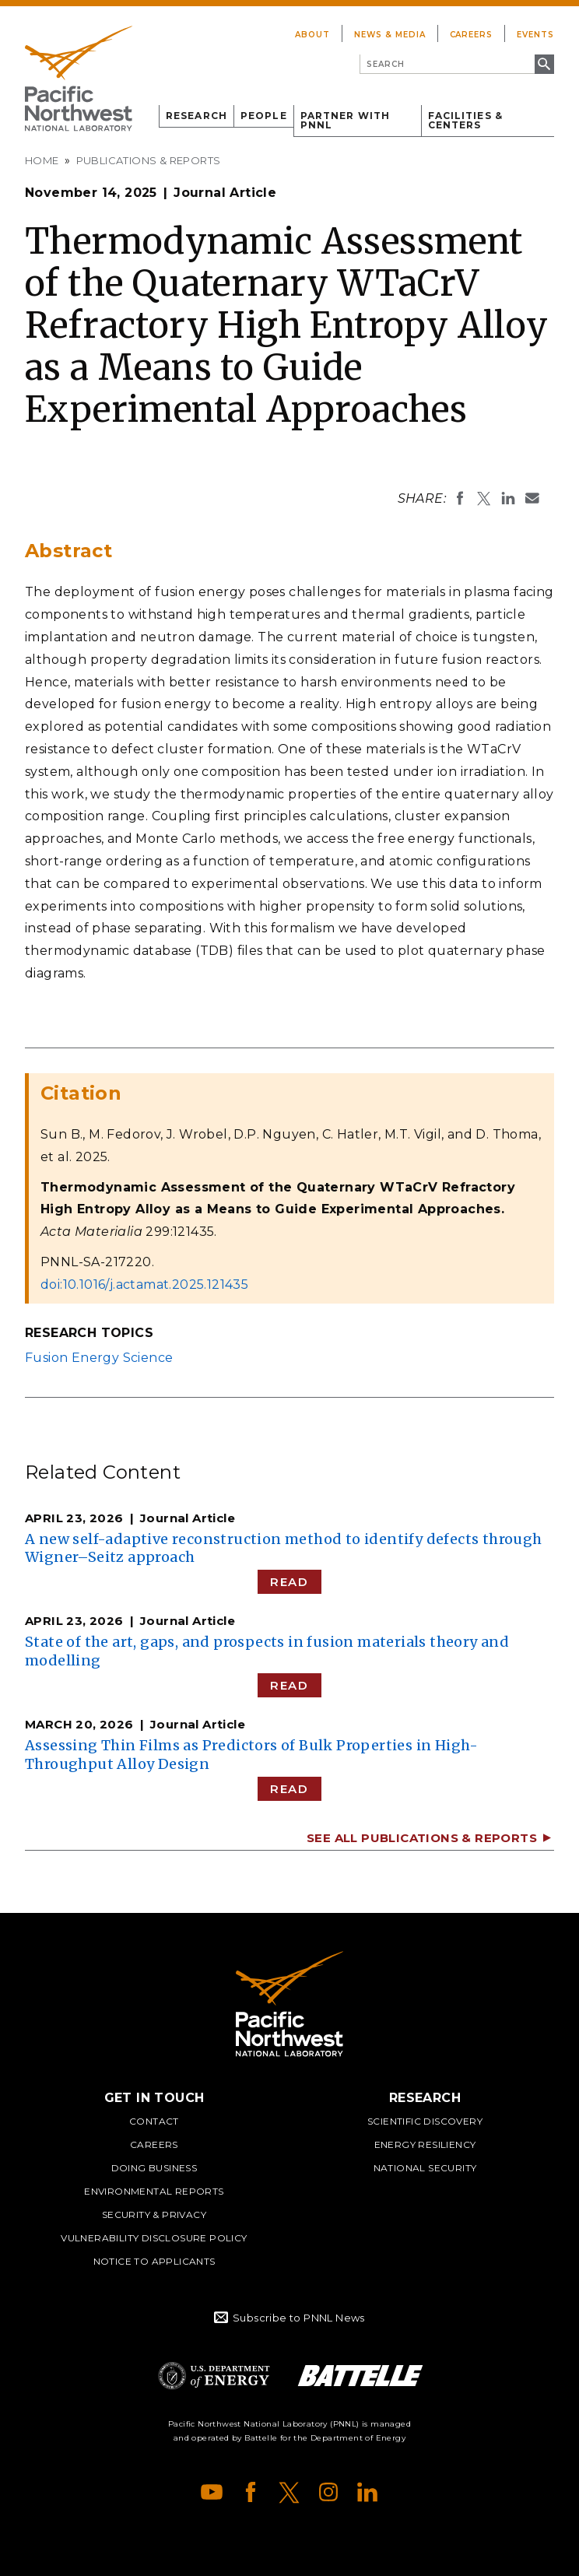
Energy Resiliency (425, 2144)
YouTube (211, 2492)
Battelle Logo (360, 2375)
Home (42, 160)
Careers (471, 35)
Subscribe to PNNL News (299, 2317)
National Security (425, 2168)
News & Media (390, 35)
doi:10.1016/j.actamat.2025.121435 (144, 1284)
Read (289, 1581)
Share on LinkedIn (508, 498)
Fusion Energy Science (99, 1357)
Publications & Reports (148, 160)
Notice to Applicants (154, 2261)
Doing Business (154, 2168)
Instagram (328, 2492)
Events (535, 35)
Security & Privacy (154, 2214)
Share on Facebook (460, 498)
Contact (154, 2121)
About (312, 35)
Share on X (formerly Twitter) (484, 498)
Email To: (532, 498)
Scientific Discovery (424, 2121)
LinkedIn (367, 2492)
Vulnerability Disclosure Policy (154, 2238)
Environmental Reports (153, 2191)
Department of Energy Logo (214, 2375)
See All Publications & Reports (422, 1838)
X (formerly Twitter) (289, 2492)
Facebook (250, 2492)
